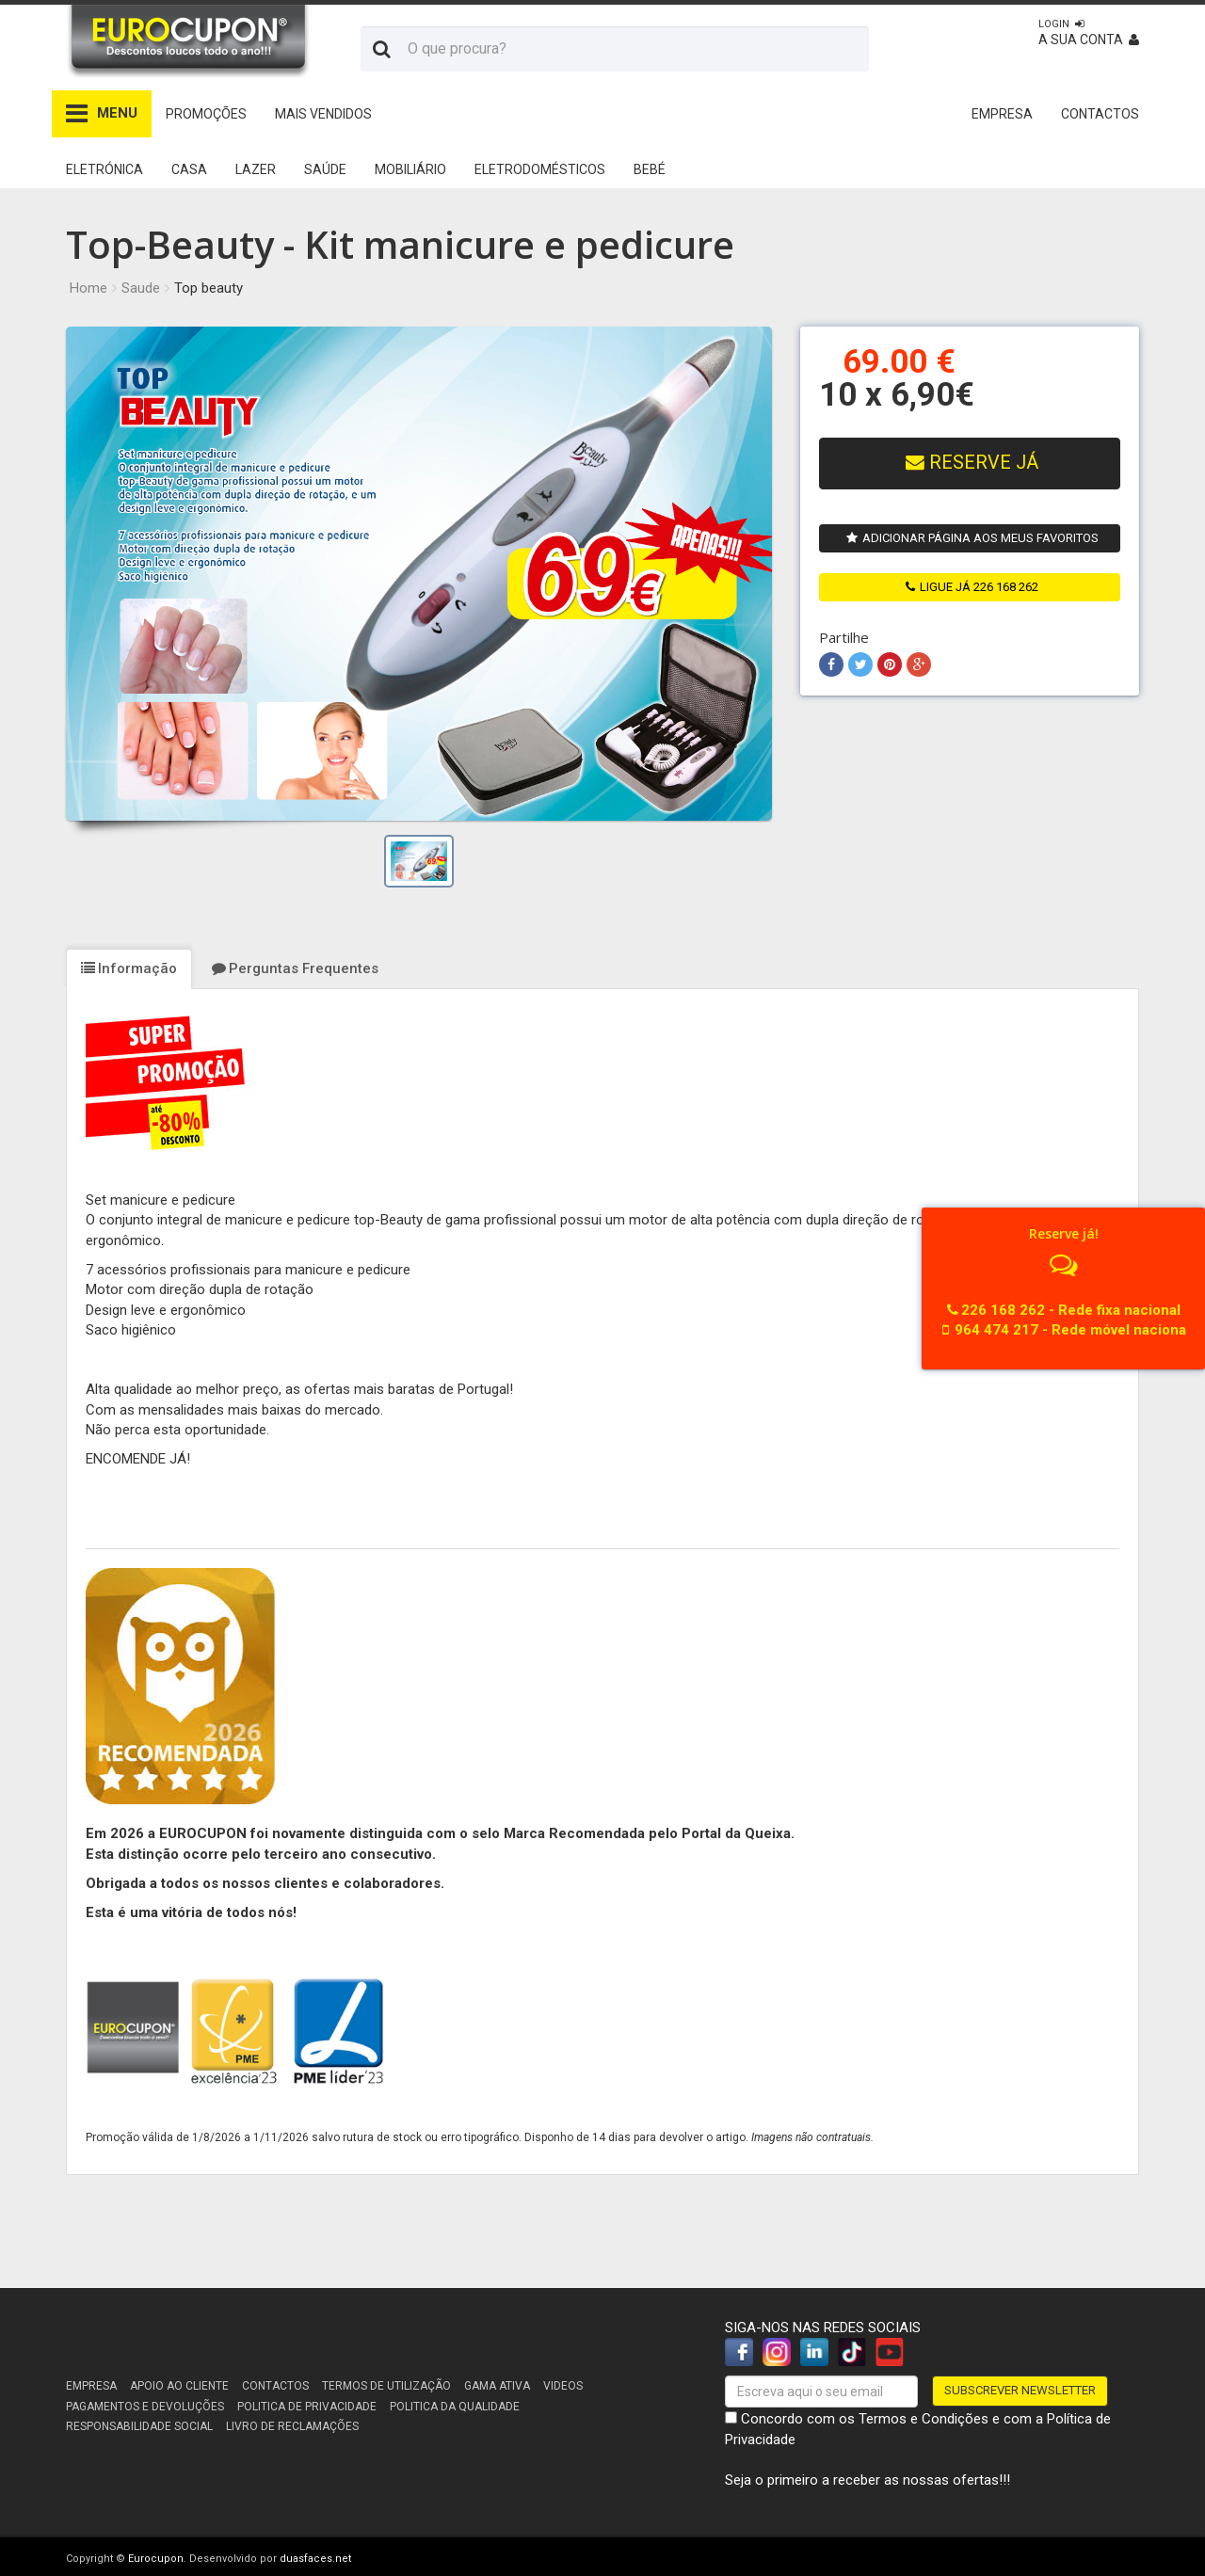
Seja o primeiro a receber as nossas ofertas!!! (867, 2480)
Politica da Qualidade (455, 2406)
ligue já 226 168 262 (972, 587)
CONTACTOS (1100, 113)
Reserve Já (972, 462)
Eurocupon (156, 2558)
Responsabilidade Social (139, 2426)
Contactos (275, 2385)
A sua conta (1088, 32)
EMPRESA (1002, 113)
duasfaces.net (315, 2558)
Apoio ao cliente (179, 2385)
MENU (101, 113)
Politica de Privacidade (307, 2406)
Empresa (91, 2385)
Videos (563, 2385)
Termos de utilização (386, 2385)
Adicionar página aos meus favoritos (972, 538)
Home (88, 288)
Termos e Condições (923, 2418)
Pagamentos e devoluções (145, 2406)
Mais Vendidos (323, 113)
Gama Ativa (497, 2385)
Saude (140, 288)
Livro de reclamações (292, 2426)
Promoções (206, 113)
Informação (129, 968)
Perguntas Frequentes (295, 968)
